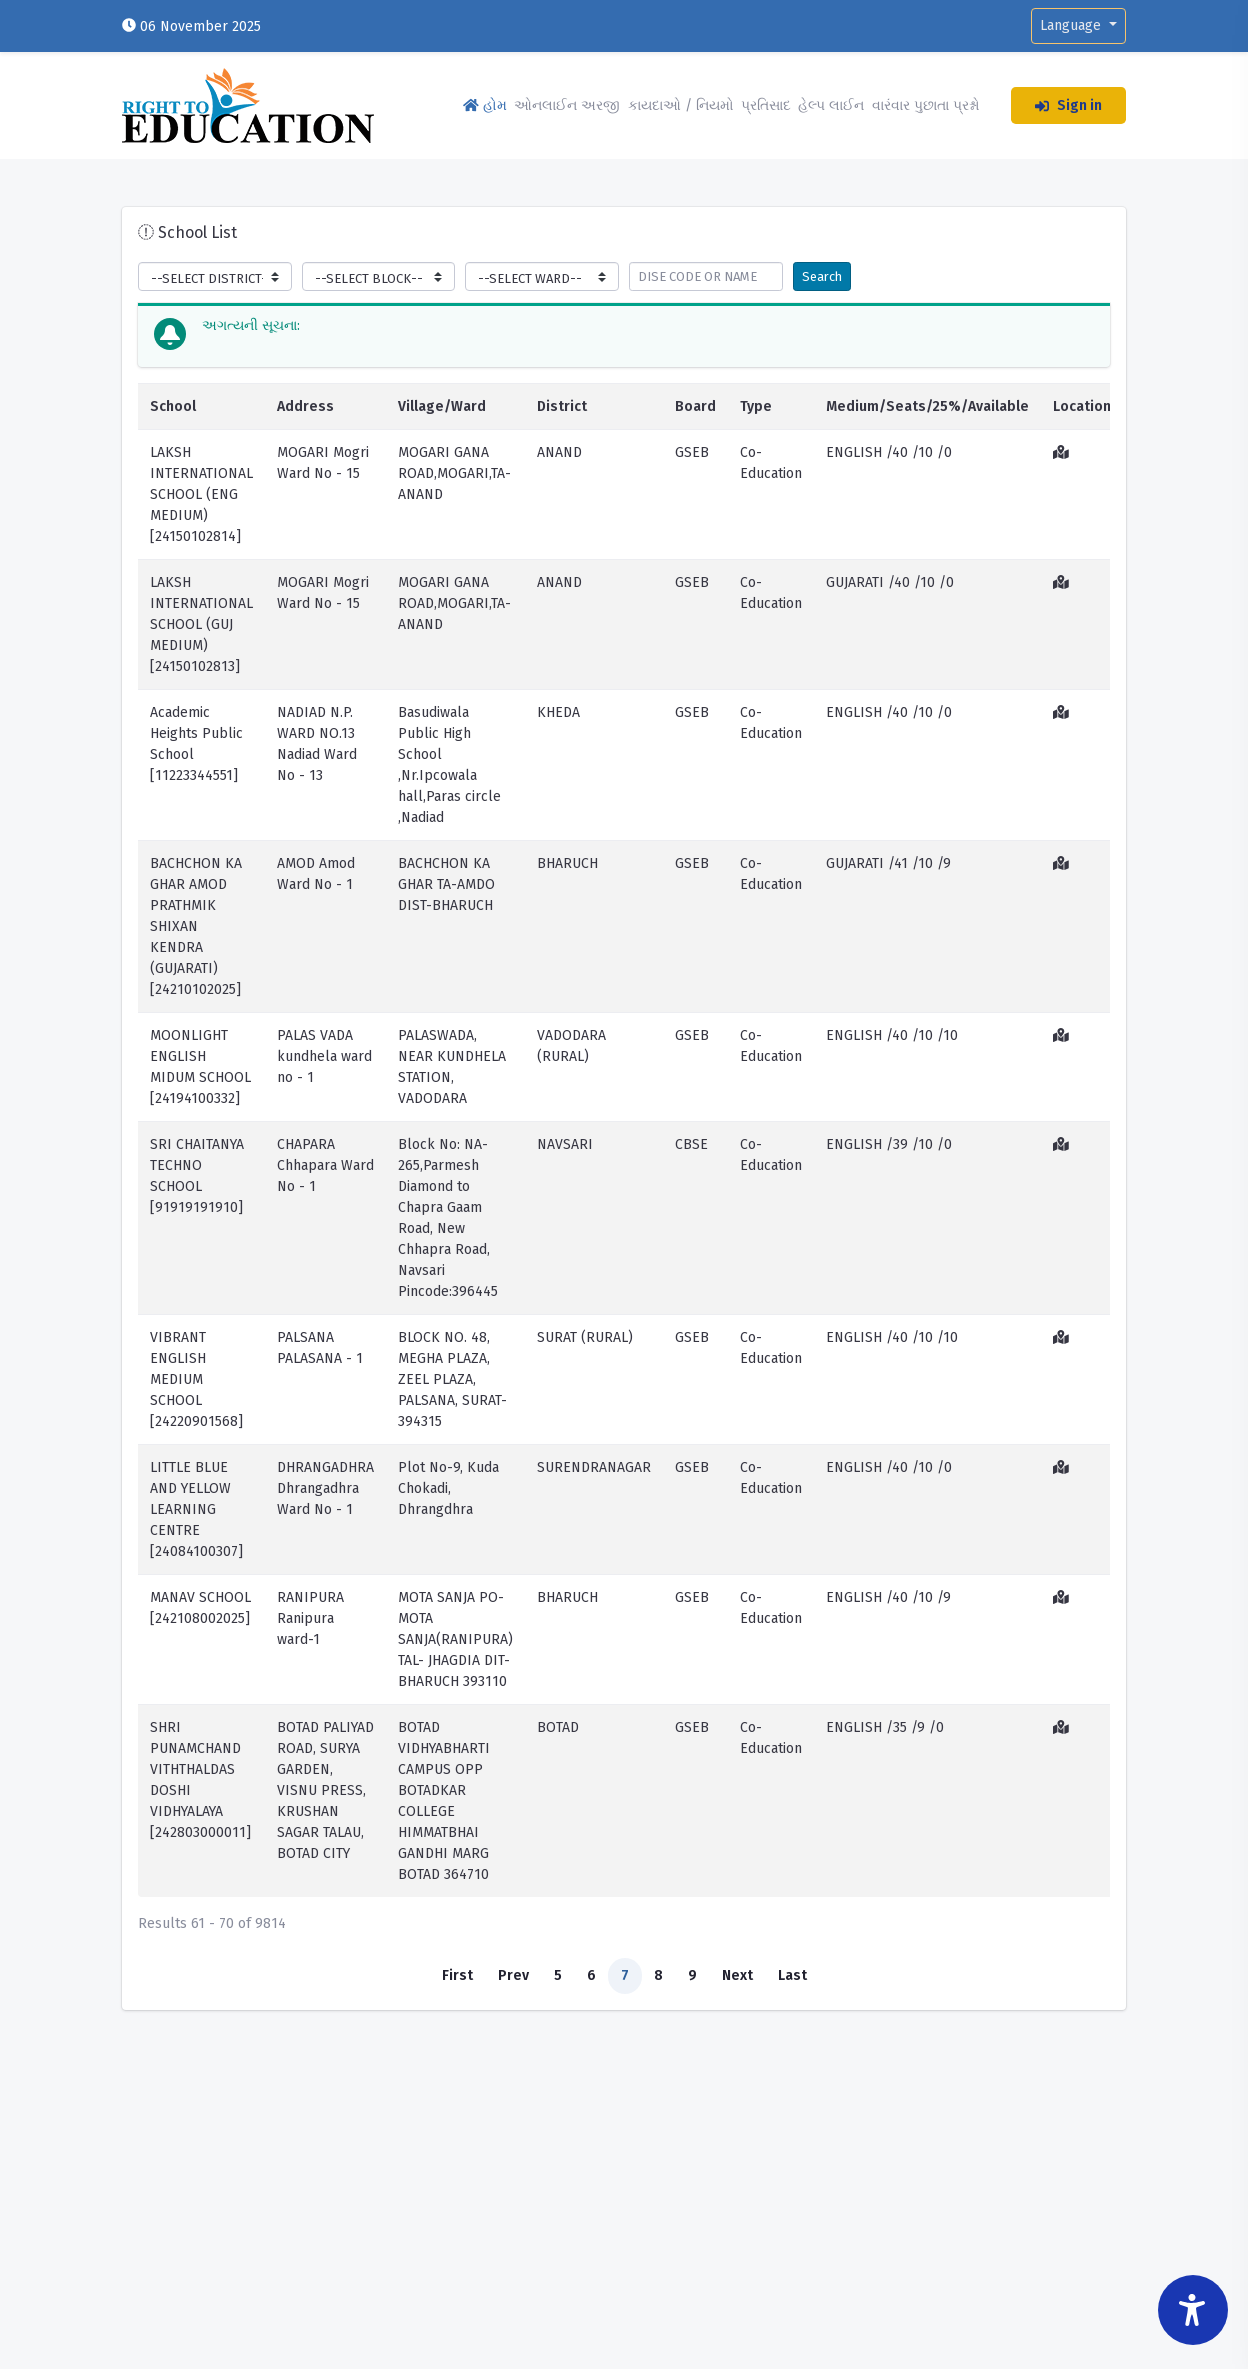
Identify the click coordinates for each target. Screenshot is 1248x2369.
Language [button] (1072, 25)
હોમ (485, 105)
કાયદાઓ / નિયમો (681, 105)
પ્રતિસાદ (766, 105)
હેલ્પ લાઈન (831, 105)
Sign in (1068, 105)
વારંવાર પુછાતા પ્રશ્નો (926, 105)
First (457, 1975)
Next (737, 1975)
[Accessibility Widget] (1193, 2310)
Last (792, 1975)
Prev (513, 1975)
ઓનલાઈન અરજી (567, 105)
